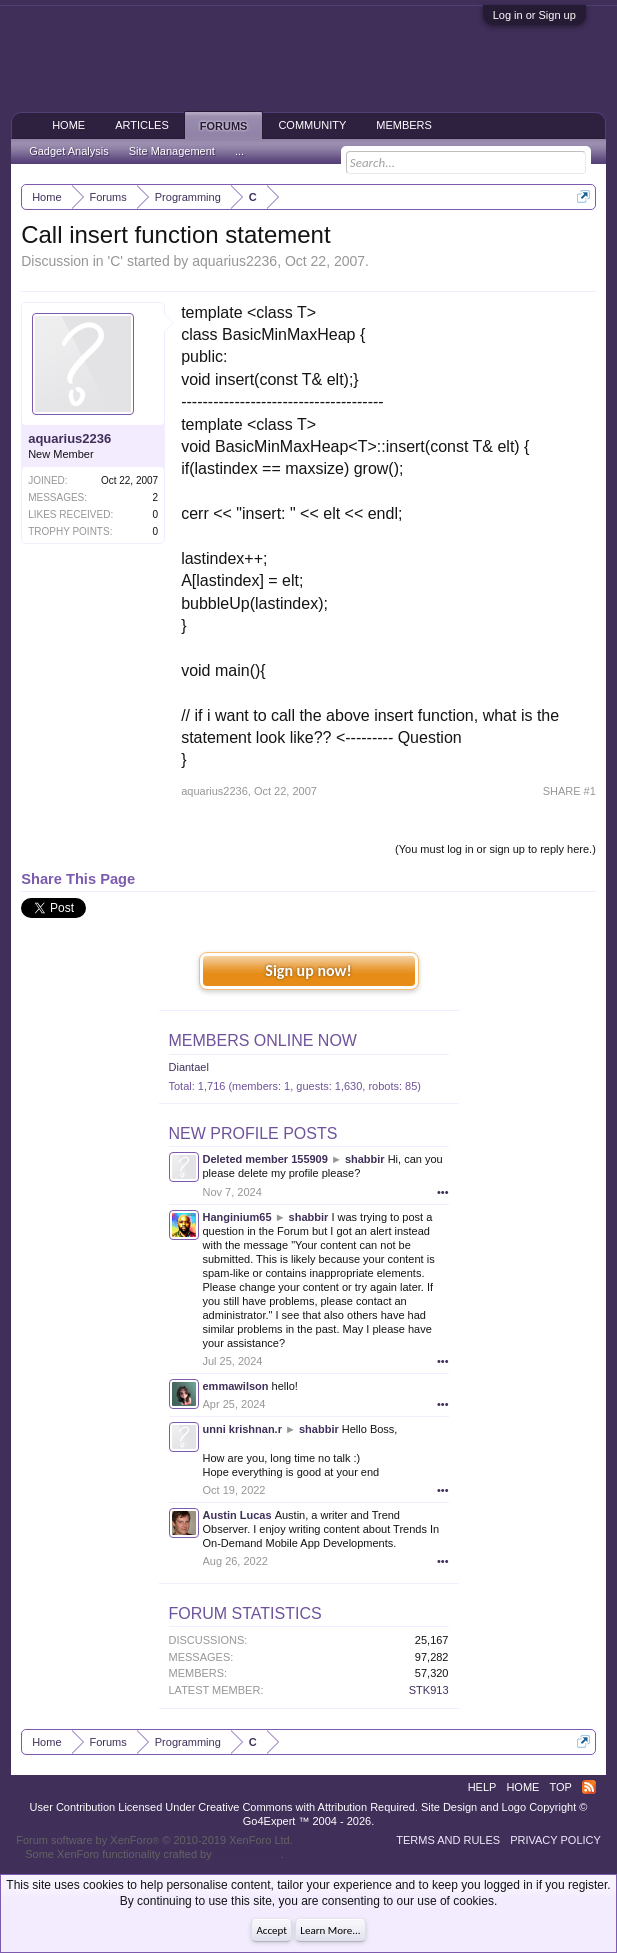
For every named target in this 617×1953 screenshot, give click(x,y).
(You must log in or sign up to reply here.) (495, 849)
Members (404, 125)
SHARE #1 (569, 791)
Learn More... (330, 1930)
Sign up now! (308, 970)
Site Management (172, 151)
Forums (224, 126)
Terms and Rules (448, 1840)
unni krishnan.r (242, 1429)
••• (443, 1192)
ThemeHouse (248, 1854)
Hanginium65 (237, 1217)
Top (560, 1787)
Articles (142, 125)
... (239, 151)
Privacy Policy (555, 1840)
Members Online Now (263, 1040)
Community (312, 125)
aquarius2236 (234, 261)
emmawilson (236, 1386)
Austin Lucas (237, 1515)
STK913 (429, 1690)
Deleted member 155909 (265, 1159)
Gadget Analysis (69, 151)
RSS (589, 1787)
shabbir (365, 1159)
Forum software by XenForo (154, 1840)
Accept (271, 1930)
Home (68, 125)
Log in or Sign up (534, 15)
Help (482, 1787)
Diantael (189, 1067)
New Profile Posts (253, 1133)
